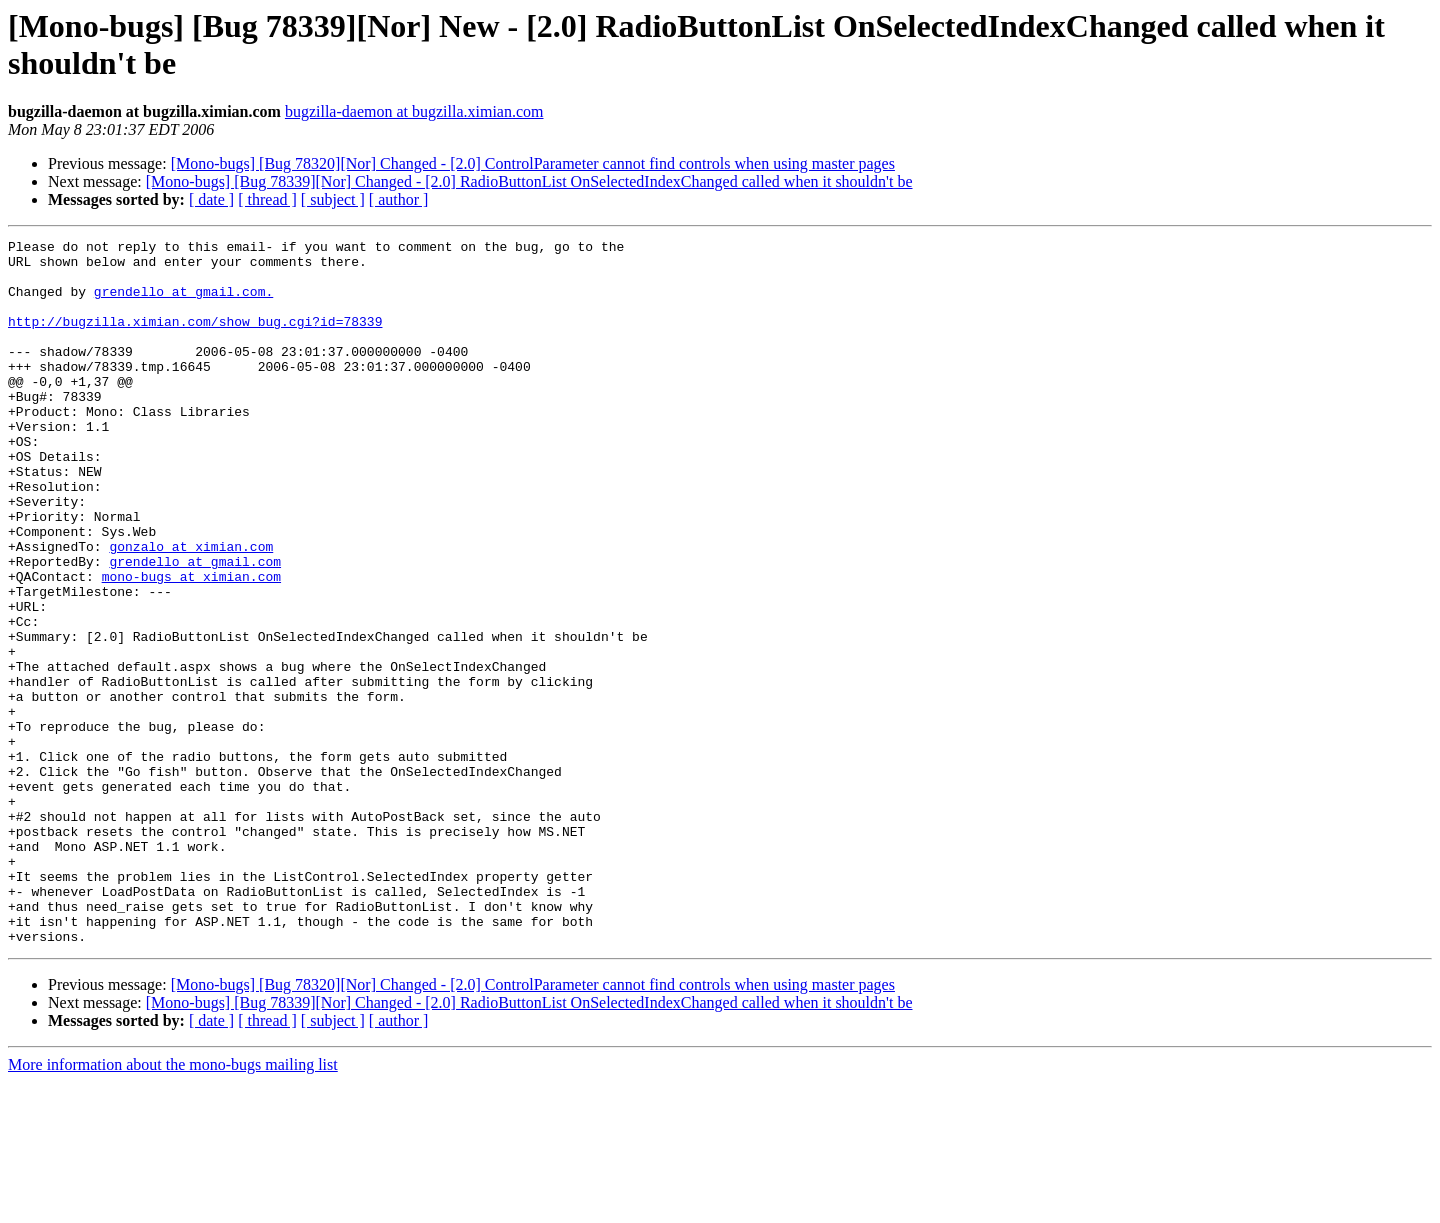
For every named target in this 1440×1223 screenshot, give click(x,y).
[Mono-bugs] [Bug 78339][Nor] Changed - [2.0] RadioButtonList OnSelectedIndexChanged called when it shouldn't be (529, 181)
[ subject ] (333, 199)
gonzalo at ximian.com (191, 609)
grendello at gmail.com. (183, 303)
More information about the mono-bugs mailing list (173, 1205)
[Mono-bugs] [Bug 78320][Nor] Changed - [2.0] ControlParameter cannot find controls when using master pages (533, 163)
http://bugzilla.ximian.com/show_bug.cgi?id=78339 (195, 339)
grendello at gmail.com (195, 627)
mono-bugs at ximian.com (191, 645)
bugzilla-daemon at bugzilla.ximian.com (414, 111)
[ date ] (211, 199)
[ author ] (399, 199)
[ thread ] (267, 199)
